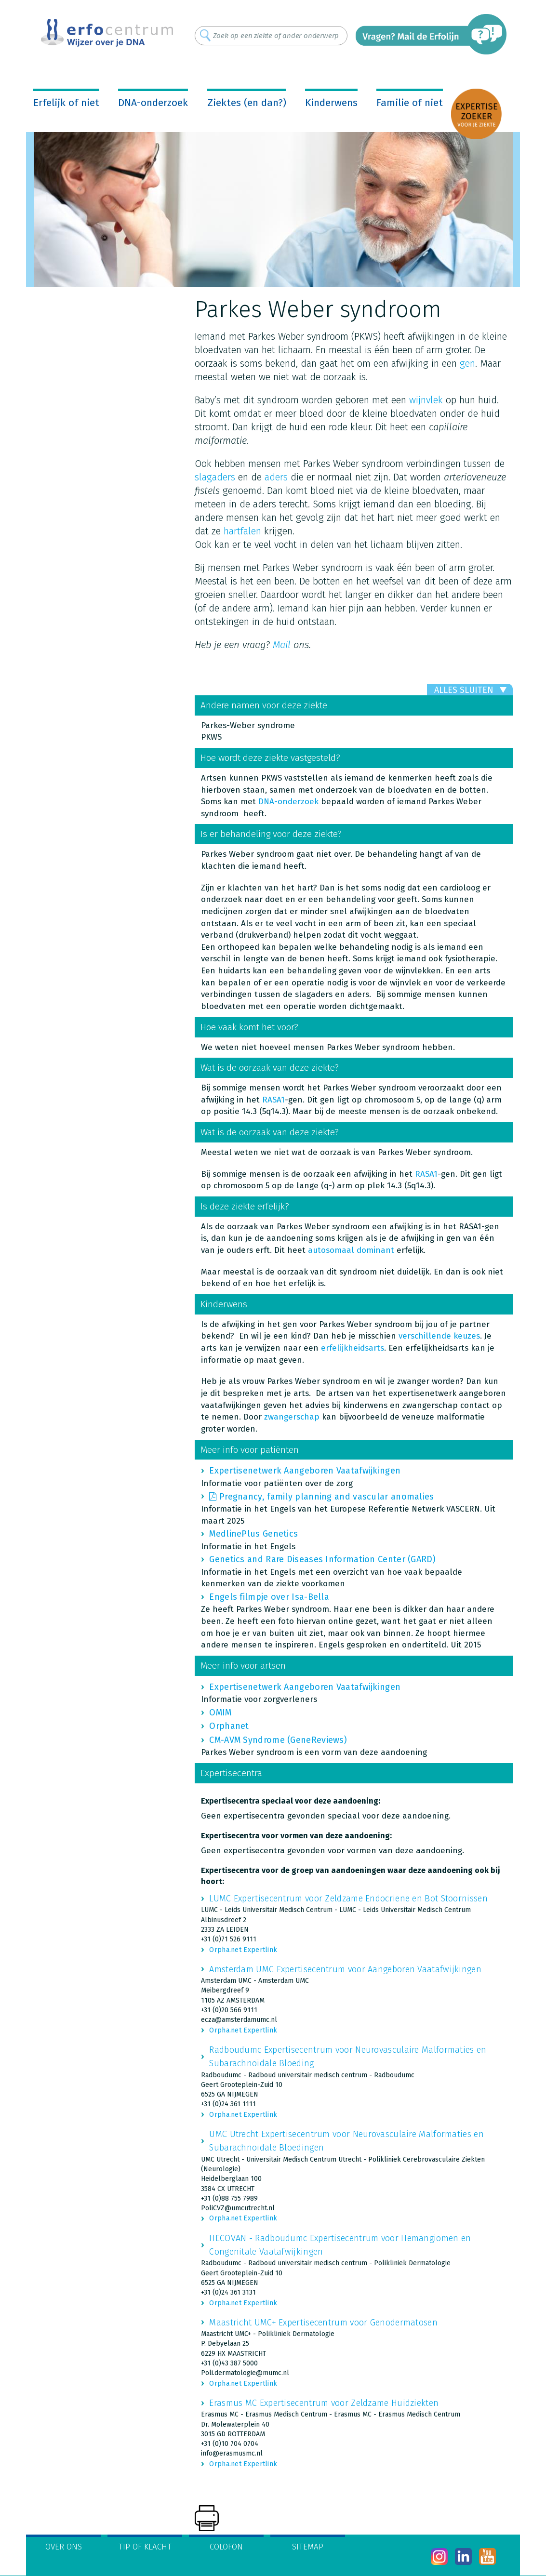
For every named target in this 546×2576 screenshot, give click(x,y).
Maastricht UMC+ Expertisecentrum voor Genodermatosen (323, 2322)
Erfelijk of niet (66, 102)
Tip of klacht (145, 2547)
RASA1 (273, 1100)
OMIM (220, 1712)
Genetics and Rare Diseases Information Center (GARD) (322, 1559)
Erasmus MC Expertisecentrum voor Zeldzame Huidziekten (324, 2403)
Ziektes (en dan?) (246, 102)
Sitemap (307, 2547)
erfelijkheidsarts (352, 1348)
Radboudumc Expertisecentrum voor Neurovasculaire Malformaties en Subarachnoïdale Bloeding (347, 2057)
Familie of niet (409, 102)
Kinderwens (331, 102)
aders (276, 477)
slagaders (215, 477)
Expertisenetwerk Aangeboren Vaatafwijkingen (304, 1470)
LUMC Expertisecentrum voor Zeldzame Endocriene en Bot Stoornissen (348, 1898)
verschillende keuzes (439, 1336)
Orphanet (229, 1726)
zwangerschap (292, 1417)
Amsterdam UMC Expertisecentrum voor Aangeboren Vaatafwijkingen (345, 1969)
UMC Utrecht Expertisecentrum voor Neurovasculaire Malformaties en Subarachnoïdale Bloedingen (346, 2141)
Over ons (63, 2547)
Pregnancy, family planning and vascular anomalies (326, 1496)
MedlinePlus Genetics (253, 1533)
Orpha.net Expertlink (243, 1950)
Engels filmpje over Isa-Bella (269, 1597)
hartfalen (242, 531)
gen (467, 363)
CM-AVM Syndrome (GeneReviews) (278, 1740)
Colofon (226, 2547)
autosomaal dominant (351, 1250)
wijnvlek (426, 400)
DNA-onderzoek (153, 102)
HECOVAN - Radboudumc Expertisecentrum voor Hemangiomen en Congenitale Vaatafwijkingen (340, 2245)
